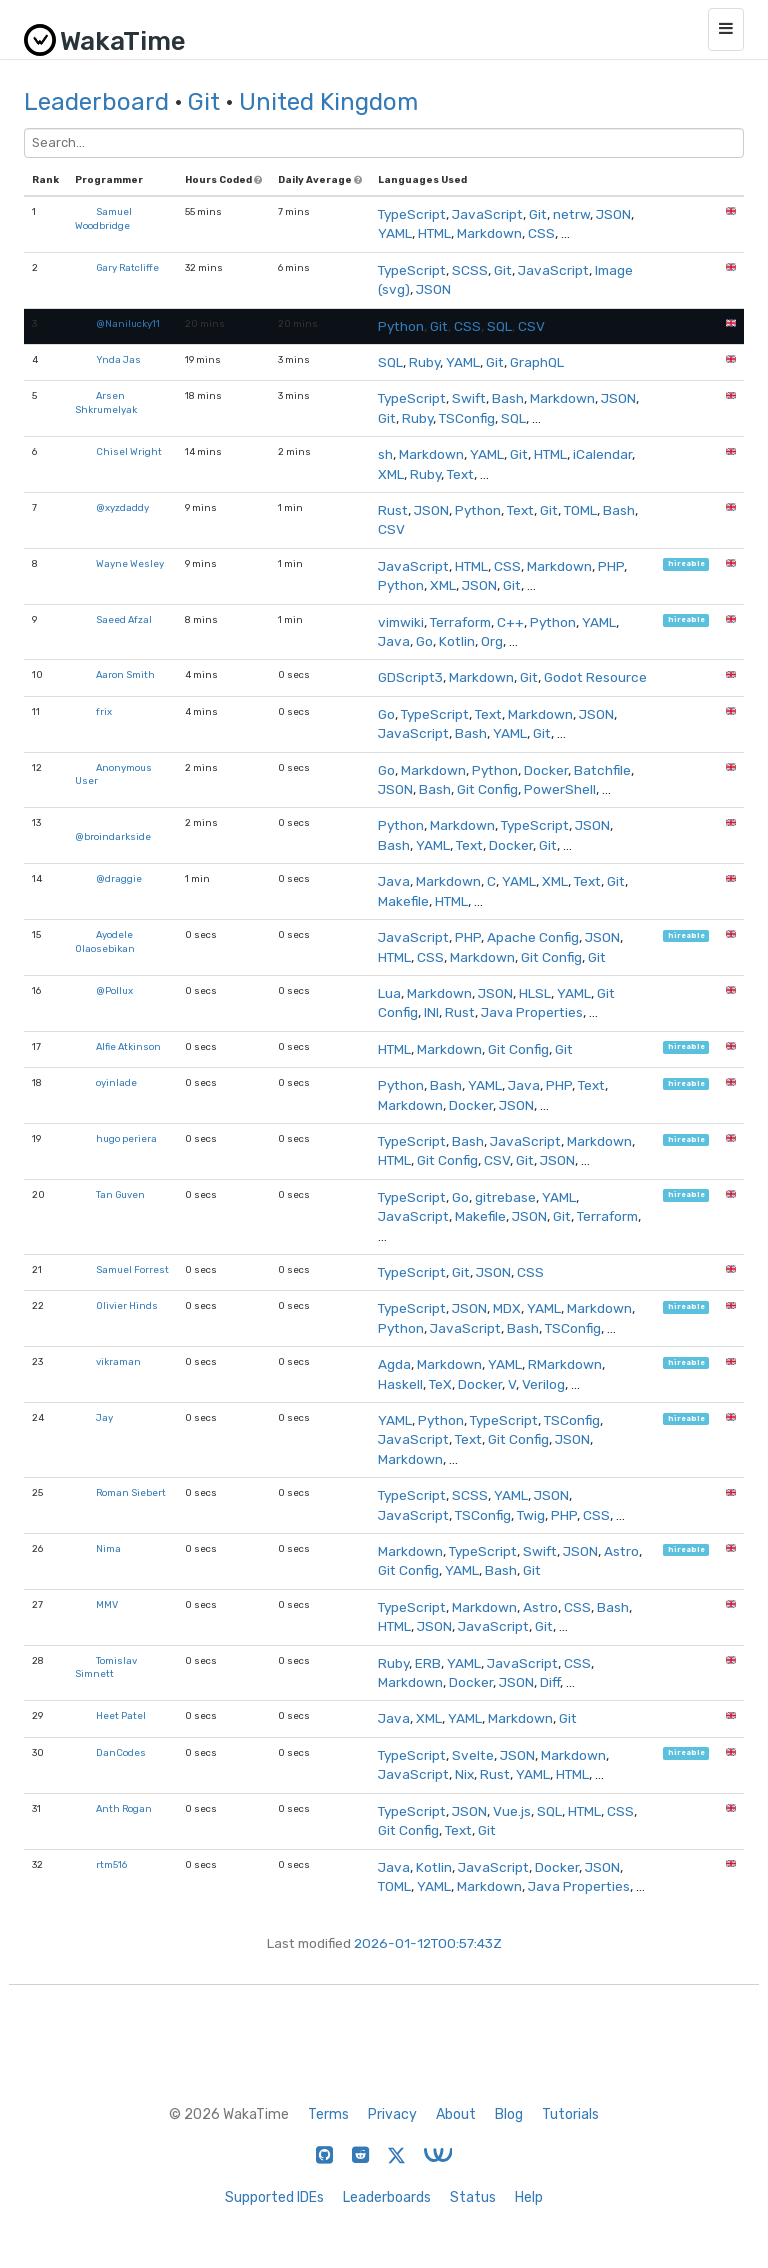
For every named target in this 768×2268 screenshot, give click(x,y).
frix (104, 711)
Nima (108, 1548)
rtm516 (111, 1864)
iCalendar (602, 454)
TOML (580, 510)
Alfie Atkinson (128, 1046)
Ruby (424, 362)
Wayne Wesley (130, 563)
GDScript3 (410, 677)
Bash (508, 398)
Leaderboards (387, 2197)
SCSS (470, 270)
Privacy (392, 2114)
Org (492, 641)
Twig (531, 1515)
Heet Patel (121, 1715)
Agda (394, 1364)
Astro (621, 1551)
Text (460, 474)
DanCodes (121, 1752)
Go (424, 641)
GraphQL (537, 362)
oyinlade (116, 1082)
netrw (571, 214)
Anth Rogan (124, 1808)
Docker (546, 770)
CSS (541, 233)
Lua (389, 993)
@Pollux (114, 990)
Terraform (460, 622)
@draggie (119, 878)
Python (401, 326)
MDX (507, 1308)
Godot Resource (595, 677)
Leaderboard (96, 102)
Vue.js (512, 1811)
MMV (107, 1604)
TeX (440, 1384)
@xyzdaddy (122, 507)
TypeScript (412, 214)
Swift (469, 398)
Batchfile (602, 770)
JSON (613, 214)
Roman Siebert (131, 1492)
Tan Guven (120, 1194)
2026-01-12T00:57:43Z (428, 1943)
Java (394, 641)
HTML (434, 233)
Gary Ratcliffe (127, 267)
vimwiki (401, 622)
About (456, 2114)
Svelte (473, 1755)
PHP (611, 566)
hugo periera (126, 1138)
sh (385, 454)
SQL (499, 326)
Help (529, 2197)
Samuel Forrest (132, 1269)
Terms (328, 2114)
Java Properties (532, 1012)
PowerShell (560, 789)
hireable (686, 564)
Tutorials (570, 2114)
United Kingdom (328, 102)
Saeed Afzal (124, 619)
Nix (464, 1774)
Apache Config (533, 937)
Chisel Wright (129, 451)
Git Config (487, 789)
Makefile (403, 901)
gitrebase (505, 1197)
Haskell (400, 1384)
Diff (550, 1682)
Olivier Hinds (127, 1305)
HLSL (535, 993)
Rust (393, 510)
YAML (395, 233)
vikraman (118, 1361)
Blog (509, 2114)
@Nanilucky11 (128, 323)
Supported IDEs (274, 2197)
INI (431, 1012)
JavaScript (487, 214)
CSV (531, 326)
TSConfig (467, 418)
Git (204, 102)
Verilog (543, 1384)
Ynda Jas (118, 359)
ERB (428, 1663)
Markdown (489, 233)
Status (473, 2197)
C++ (510, 622)
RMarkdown (565, 1364)
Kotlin (457, 641)
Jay (104, 1417)
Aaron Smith (125, 674)
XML (391, 474)
